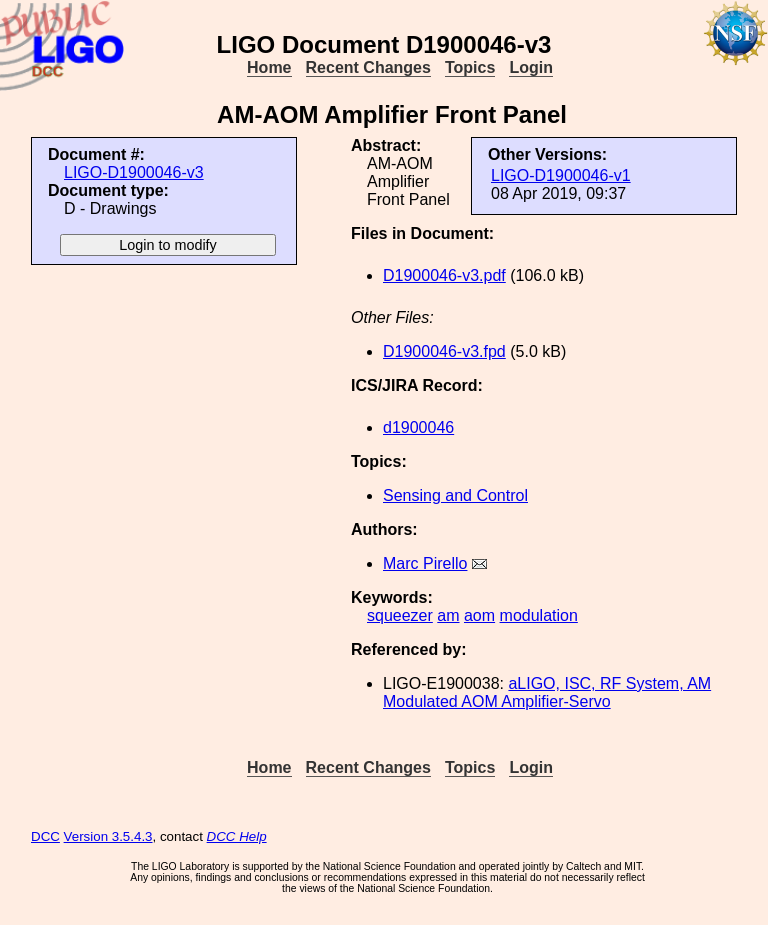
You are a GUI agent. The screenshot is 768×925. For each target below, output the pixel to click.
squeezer (400, 615)
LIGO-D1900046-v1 (561, 175)
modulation (539, 615)
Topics (470, 67)
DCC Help (237, 836)
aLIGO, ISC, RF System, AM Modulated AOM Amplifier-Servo (547, 692)
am (448, 615)
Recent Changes (368, 67)
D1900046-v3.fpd (444, 351)
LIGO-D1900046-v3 (134, 172)
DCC (45, 836)
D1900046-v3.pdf (444, 275)
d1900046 (418, 427)
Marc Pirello (425, 563)
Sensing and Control (455, 495)
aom (479, 615)
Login (531, 67)
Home (269, 67)
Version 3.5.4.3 (108, 836)
